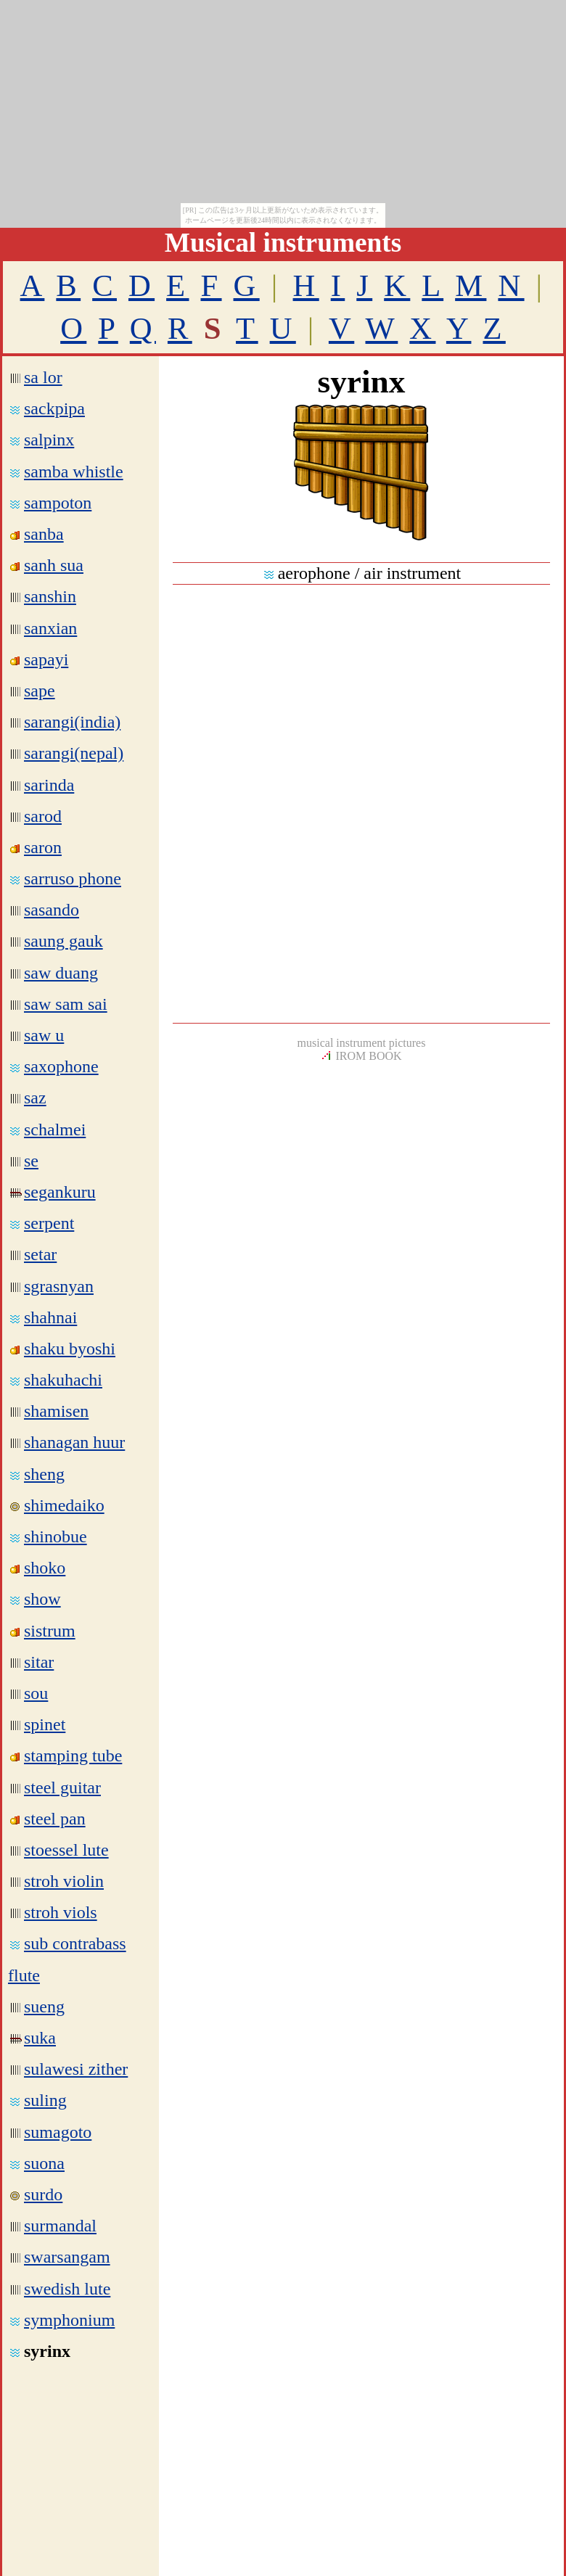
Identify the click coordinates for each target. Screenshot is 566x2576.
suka (33, 2037)
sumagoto (57, 2132)
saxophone (61, 1066)
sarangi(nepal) (73, 753)
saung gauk (63, 940)
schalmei (55, 1129)
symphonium (69, 2319)
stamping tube (73, 1755)
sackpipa (54, 408)
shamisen (56, 1411)
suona (44, 2163)
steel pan (55, 1818)
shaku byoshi (69, 1348)
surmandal (60, 2225)
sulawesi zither (76, 2068)
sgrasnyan (59, 1286)
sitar (39, 1662)
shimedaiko (64, 1505)
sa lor (43, 377)
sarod (43, 816)
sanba (44, 533)
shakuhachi (63, 1379)
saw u (44, 1035)
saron (43, 847)
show (42, 1598)
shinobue (55, 1536)
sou (36, 1693)
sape (39, 690)
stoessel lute (66, 1849)
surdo (43, 2194)
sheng (44, 1474)
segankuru (53, 1191)
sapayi (46, 659)
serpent (49, 1223)
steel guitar (62, 1787)
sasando (51, 909)
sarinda (49, 784)
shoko (44, 1567)
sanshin (50, 596)
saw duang (61, 972)
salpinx (49, 439)
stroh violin (64, 1881)
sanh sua (53, 565)
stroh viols (60, 1912)
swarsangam (67, 2256)
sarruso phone (72, 878)
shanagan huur (74, 1442)
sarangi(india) (72, 721)
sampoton (57, 502)
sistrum (49, 1630)
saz (35, 1097)
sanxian (50, 628)
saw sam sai (65, 1004)
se (24, 1160)
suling (45, 2100)
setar (40, 1254)
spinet (44, 1724)
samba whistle (73, 471)
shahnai (50, 1317)
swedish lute (67, 2288)
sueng (37, 2006)
